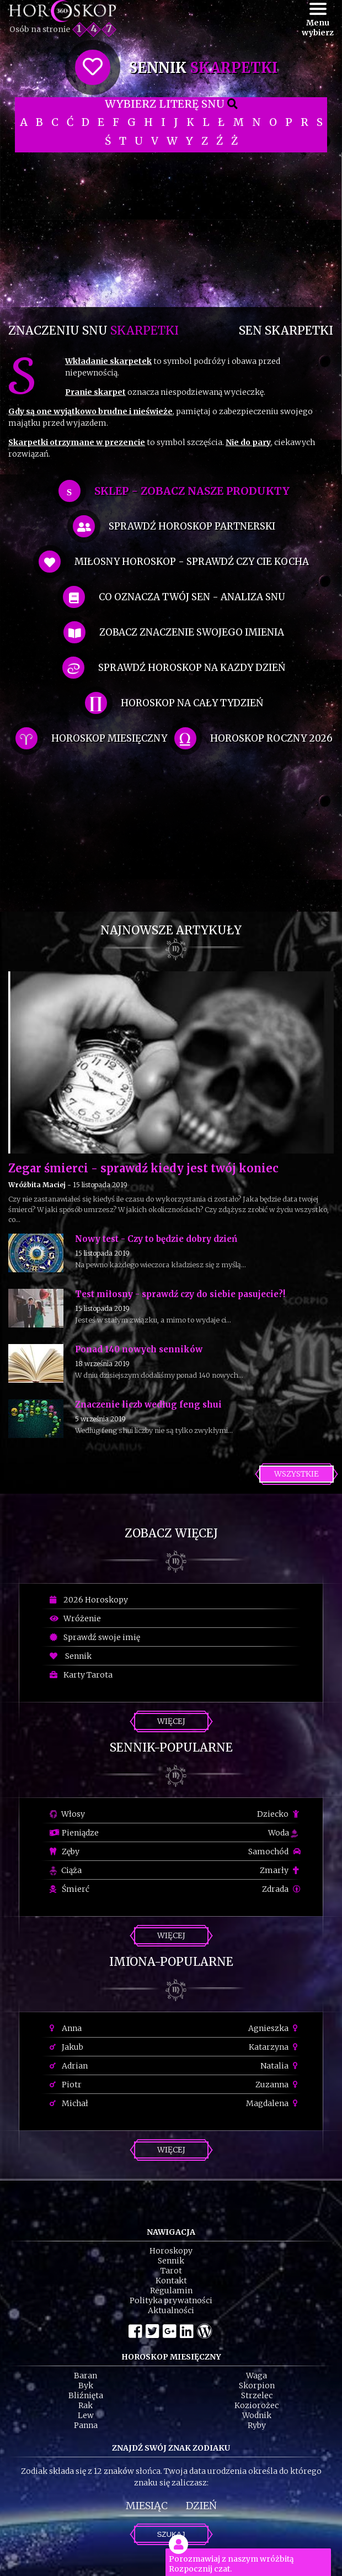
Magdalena (273, 2103)
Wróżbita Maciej (37, 1185)
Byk (85, 2385)
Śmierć (69, 1889)
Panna (86, 2425)
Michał (69, 2103)
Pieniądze (74, 1833)
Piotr (66, 2085)
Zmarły (280, 1870)
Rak (85, 2405)
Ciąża (66, 1870)
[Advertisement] (170, 229)
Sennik (71, 1656)
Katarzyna (275, 2047)
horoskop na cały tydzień (192, 703)
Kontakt (171, 2281)
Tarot (171, 2271)
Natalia (280, 2066)
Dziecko (279, 1814)
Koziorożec (256, 2405)
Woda (283, 1833)
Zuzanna (278, 2085)
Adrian (69, 2066)
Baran (85, 2376)
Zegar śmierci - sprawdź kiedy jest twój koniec (143, 1168)
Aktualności (171, 2310)
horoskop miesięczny (109, 738)
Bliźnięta (85, 2395)
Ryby (257, 2425)
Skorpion (257, 2385)
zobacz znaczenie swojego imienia (191, 632)
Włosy (67, 1814)
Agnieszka (274, 2028)
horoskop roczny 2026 (271, 738)
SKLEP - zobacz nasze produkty (192, 491)
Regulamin (171, 2290)
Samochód (274, 1851)
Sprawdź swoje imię (95, 1637)
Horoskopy (171, 2251)
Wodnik (256, 2415)
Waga (256, 2376)
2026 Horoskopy (89, 1600)
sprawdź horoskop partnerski (192, 526)
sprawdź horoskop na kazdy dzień (191, 668)
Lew (86, 2415)
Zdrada (281, 1889)
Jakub (66, 2047)
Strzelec (256, 2395)
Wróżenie (75, 1618)
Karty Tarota (81, 1675)
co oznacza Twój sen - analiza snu (192, 597)
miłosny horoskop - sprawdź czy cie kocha (191, 562)
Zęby (64, 1851)
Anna (66, 2028)
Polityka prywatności (171, 2300)
